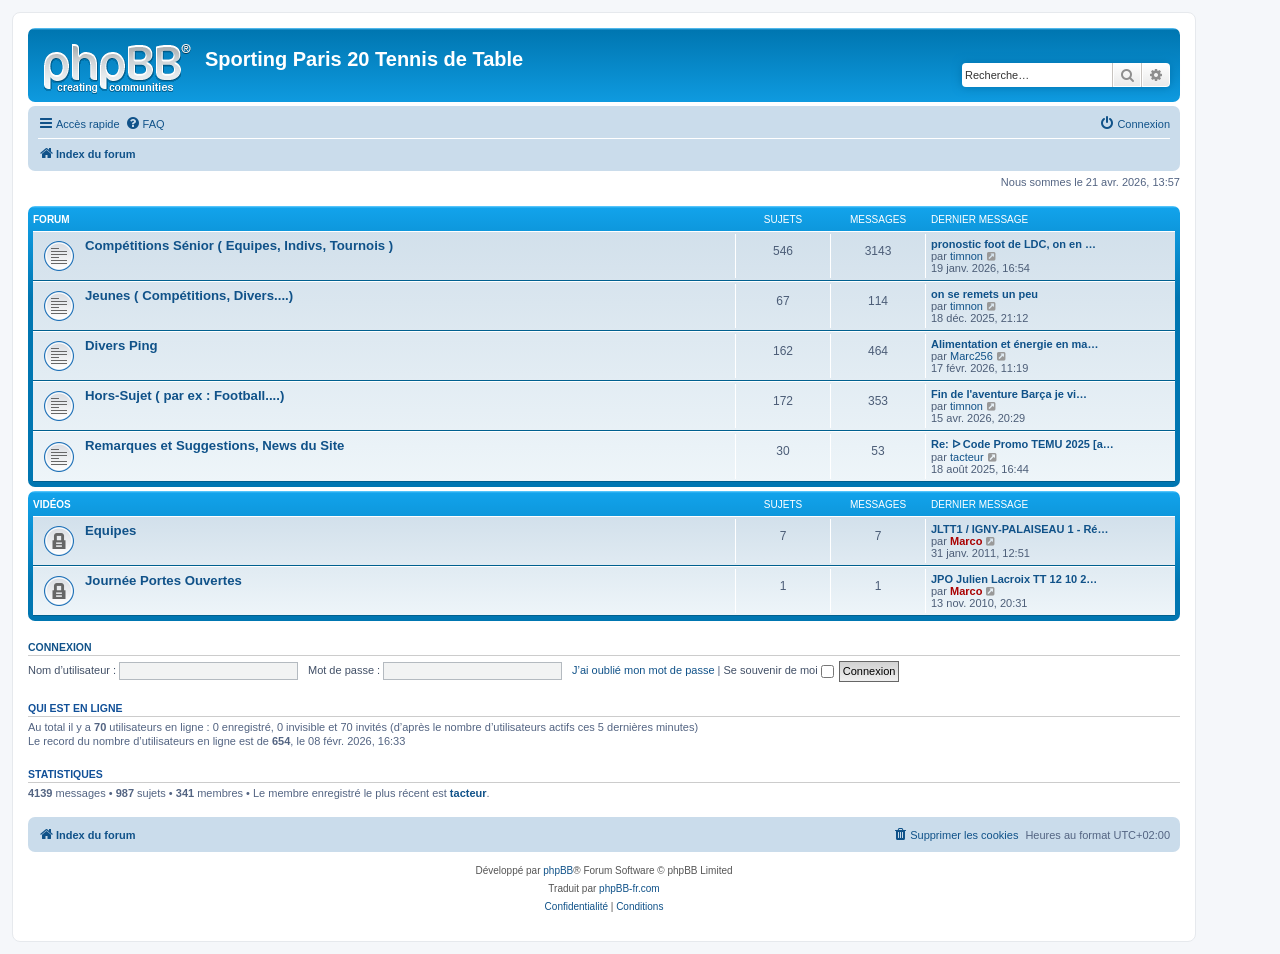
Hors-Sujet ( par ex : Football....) (184, 395)
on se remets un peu (984, 294)
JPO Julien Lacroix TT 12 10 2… (1014, 579)
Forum (51, 219)
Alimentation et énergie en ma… (1014, 344)
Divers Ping (121, 345)
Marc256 (971, 356)
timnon (966, 256)
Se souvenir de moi (779, 670)
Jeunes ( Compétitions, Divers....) (189, 295)
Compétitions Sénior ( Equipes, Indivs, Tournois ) (239, 245)
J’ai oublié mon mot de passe (643, 670)
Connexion (60, 647)
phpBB (558, 870)
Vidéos (52, 504)
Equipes (110, 530)
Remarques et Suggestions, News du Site (214, 445)
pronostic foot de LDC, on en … (1013, 244)
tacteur (967, 457)
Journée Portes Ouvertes (163, 580)
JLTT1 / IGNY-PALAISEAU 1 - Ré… (1019, 529)
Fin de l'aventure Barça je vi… (1009, 394)
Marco (966, 541)
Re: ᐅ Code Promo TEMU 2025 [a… (1022, 444)
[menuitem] (145, 124)
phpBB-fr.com (629, 888)
